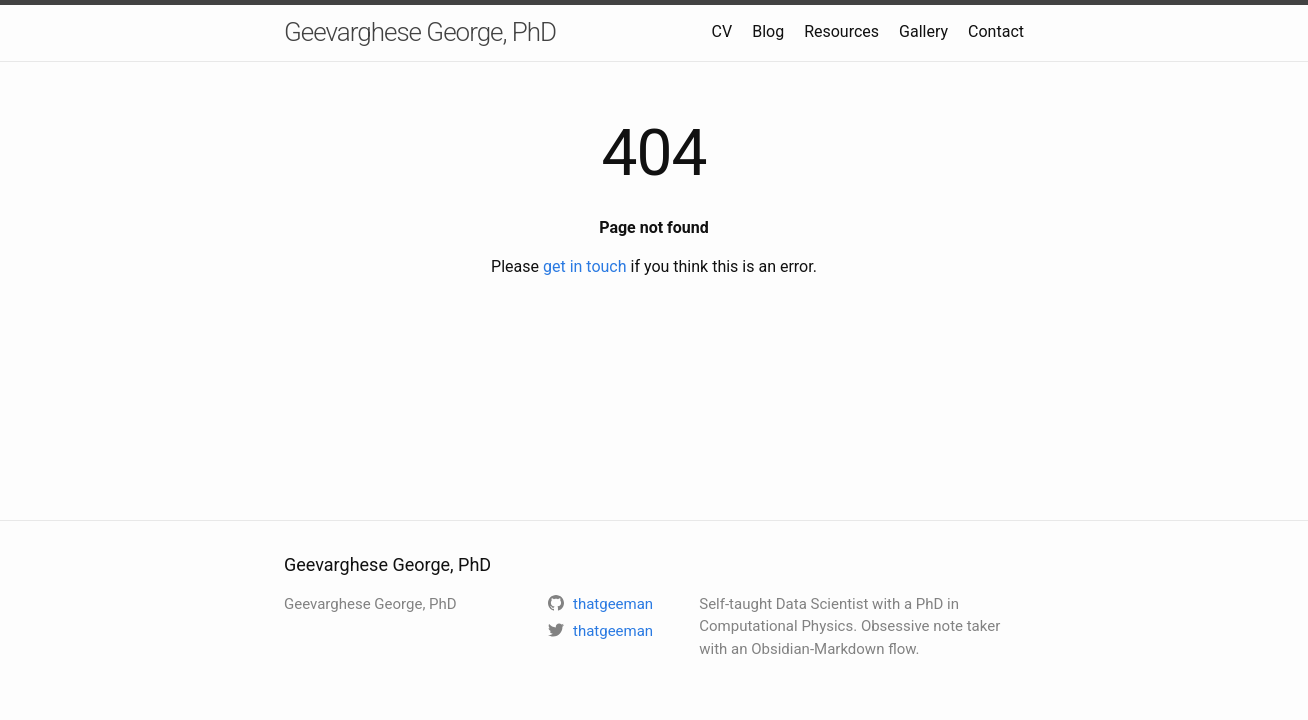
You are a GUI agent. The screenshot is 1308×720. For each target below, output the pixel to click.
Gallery (923, 31)
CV (722, 31)
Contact (996, 31)
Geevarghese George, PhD (420, 32)
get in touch (585, 266)
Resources (841, 31)
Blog (768, 31)
